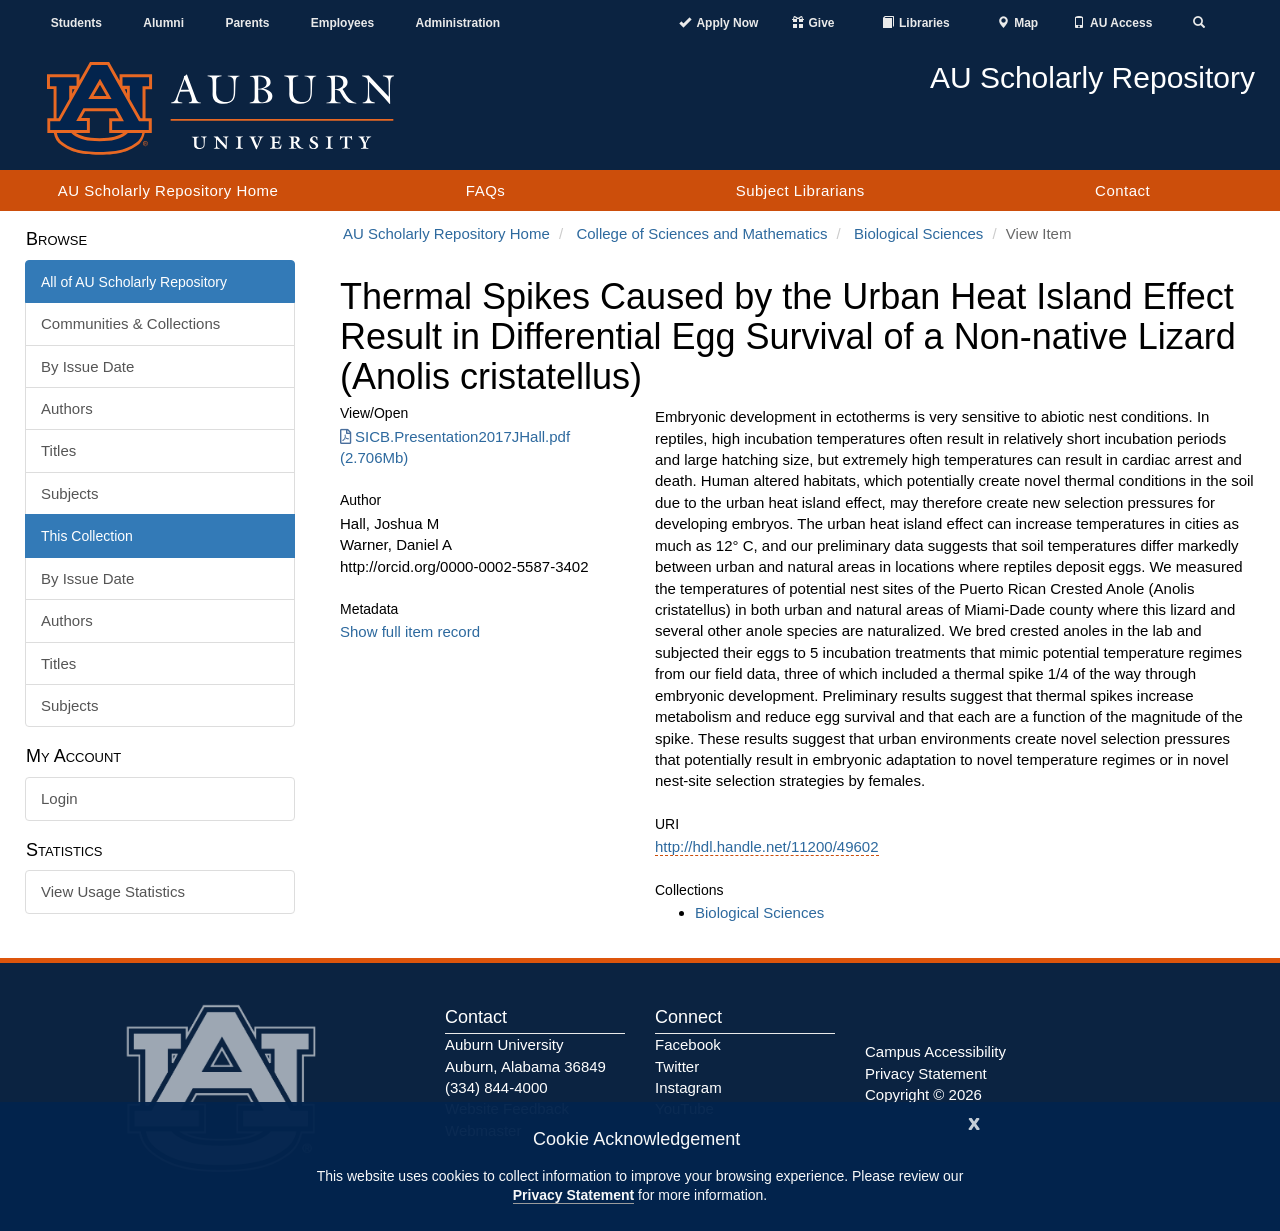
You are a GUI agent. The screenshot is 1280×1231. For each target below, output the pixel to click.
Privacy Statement (573, 1195)
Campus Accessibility (935, 1051)
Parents (247, 23)
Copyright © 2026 (923, 1094)
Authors (67, 408)
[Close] (974, 1121)
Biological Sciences (918, 233)
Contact (1122, 190)
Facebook (688, 1044)
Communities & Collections (130, 323)
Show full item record (410, 631)
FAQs (486, 190)
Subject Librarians (800, 190)
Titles (58, 450)
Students (76, 23)
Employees (342, 23)
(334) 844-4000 (496, 1087)
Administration (457, 23)
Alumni (163, 23)
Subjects (70, 493)
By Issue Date (87, 366)
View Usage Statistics (113, 891)
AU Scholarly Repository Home (168, 190)
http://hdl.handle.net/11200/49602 (767, 846)
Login (59, 798)
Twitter (677, 1066)
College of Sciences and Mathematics (701, 233)
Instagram (688, 1087)
